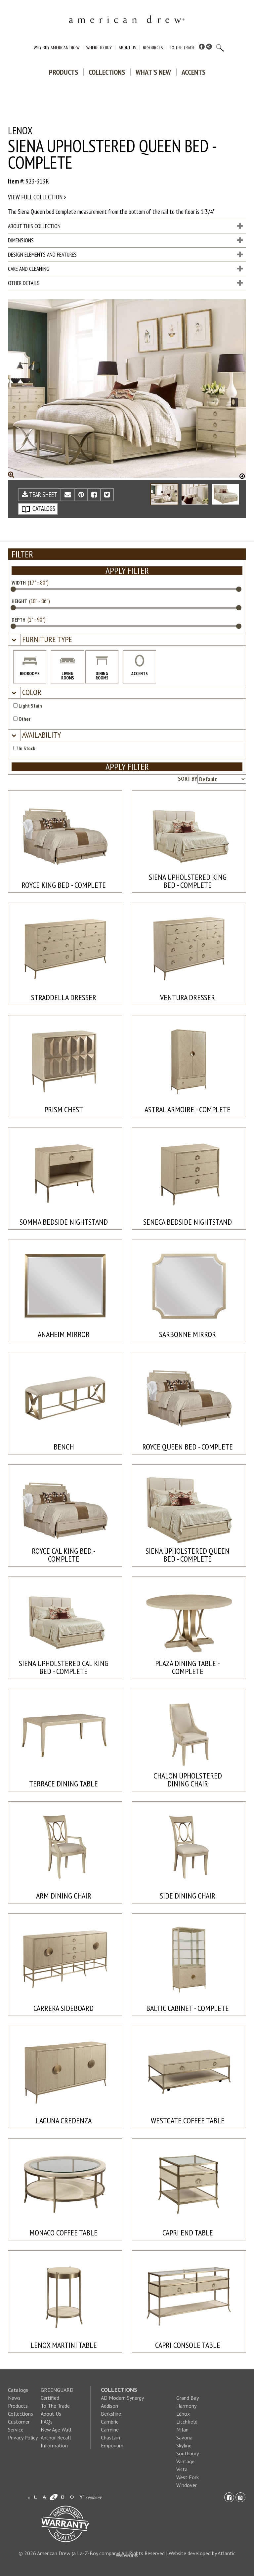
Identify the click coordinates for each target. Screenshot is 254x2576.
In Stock (24, 748)
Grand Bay (187, 2397)
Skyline (183, 2445)
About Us (127, 48)
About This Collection (125, 226)
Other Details (125, 283)
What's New (153, 72)
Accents (193, 72)
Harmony (186, 2405)
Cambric (109, 2421)
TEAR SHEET (39, 494)
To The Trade (182, 48)
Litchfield (186, 2421)
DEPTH (18, 619)
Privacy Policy (23, 2437)
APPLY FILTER (127, 570)
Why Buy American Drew (56, 48)
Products (63, 72)
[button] (46, 639)
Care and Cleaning (125, 269)
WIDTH (19, 582)
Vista (182, 2469)
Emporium (112, 2445)
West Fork (187, 2477)
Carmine (110, 2429)
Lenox (183, 2413)
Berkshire (111, 2413)
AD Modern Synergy (122, 2397)
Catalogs (18, 2390)
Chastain (110, 2437)
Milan (182, 2429)
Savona (184, 2437)
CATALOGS (38, 509)
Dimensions (125, 240)
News (14, 2397)
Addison (109, 2405)
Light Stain (27, 705)
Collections (107, 72)
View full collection (37, 197)
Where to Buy (99, 48)
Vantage (185, 2461)
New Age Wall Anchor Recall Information (56, 2437)
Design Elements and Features (125, 255)
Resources (153, 48)
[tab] (127, 640)
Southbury (187, 2453)
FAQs (47, 2421)
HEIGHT (19, 601)
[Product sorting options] (221, 779)
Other (21, 719)
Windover (186, 2485)
